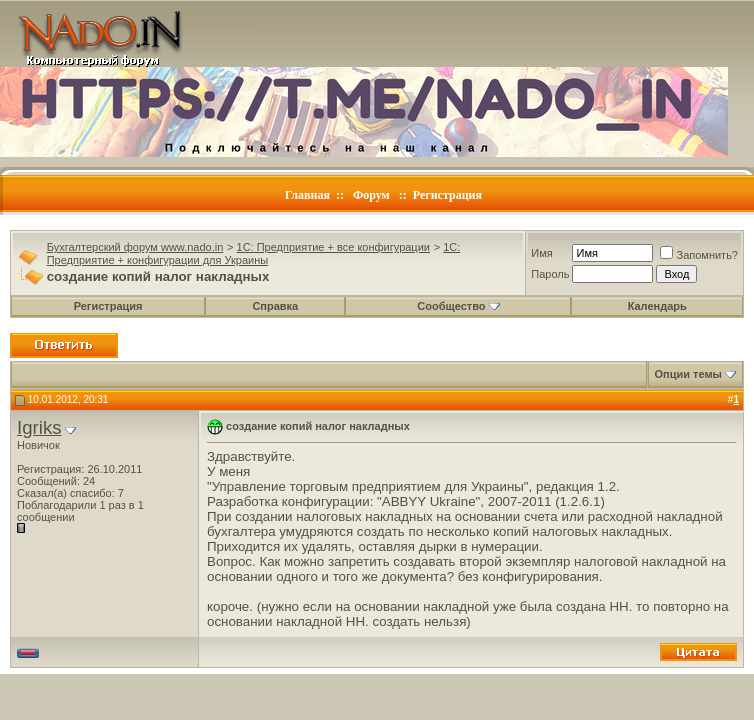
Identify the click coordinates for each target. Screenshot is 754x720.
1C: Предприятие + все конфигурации (333, 247)
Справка (275, 306)
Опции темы (688, 374)
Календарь (657, 306)
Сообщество (458, 306)
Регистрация (447, 195)
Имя (541, 253)
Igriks (39, 427)
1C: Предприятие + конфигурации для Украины (254, 253)
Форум (371, 195)
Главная (307, 195)
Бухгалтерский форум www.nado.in (135, 247)
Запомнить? (699, 255)
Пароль (550, 274)
